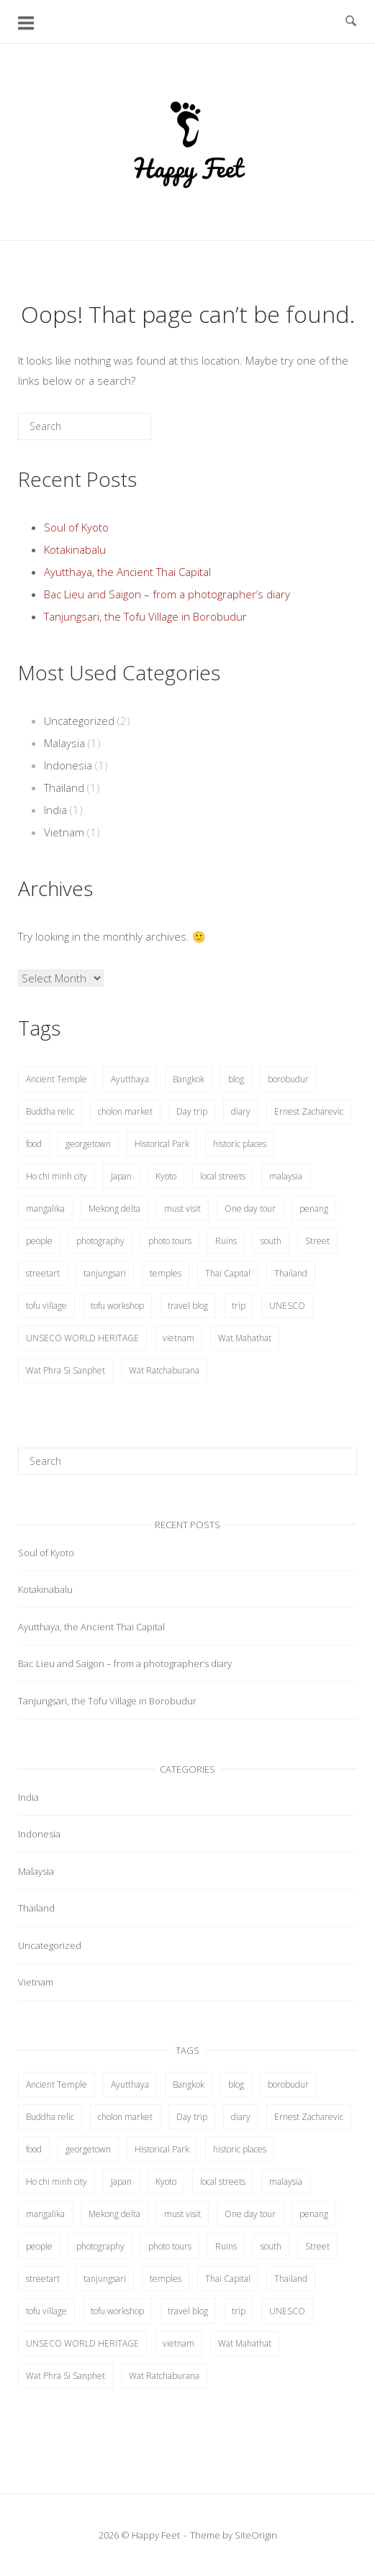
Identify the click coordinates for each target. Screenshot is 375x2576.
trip (238, 1306)
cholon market (125, 1111)
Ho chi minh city (56, 1176)
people (39, 1241)
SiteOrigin (256, 2535)
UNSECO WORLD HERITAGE (82, 1338)
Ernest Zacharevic (308, 1111)
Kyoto (165, 1176)
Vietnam (64, 832)
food (34, 1144)
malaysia (285, 1176)
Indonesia (68, 765)
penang (313, 1208)
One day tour (250, 1208)
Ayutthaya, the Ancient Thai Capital (127, 572)
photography (100, 1241)
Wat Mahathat (244, 1338)
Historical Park (162, 1144)
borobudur (288, 1079)
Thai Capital (227, 1273)
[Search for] (84, 426)
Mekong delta (114, 1208)
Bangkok (188, 1079)
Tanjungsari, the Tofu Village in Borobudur (145, 616)
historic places (239, 1144)
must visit (182, 1208)
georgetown (88, 1144)
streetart (43, 1273)
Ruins (226, 1241)
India (55, 810)
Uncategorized (79, 720)
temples (165, 1273)
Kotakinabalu (75, 549)
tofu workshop (117, 1306)
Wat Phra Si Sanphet (65, 1370)
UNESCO (287, 1306)
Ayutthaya (130, 1079)
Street (317, 1241)
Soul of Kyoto (76, 527)
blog (236, 1079)
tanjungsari (104, 1273)
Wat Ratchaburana (164, 1370)
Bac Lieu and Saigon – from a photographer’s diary (167, 594)
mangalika (45, 1208)
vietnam (178, 1338)
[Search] (119, 432)
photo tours (169, 1241)
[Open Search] (351, 21)
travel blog (188, 1306)
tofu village (46, 1306)
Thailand (64, 787)
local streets (222, 1176)
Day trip (191, 1111)
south (271, 1241)
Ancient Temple (56, 1079)
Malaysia (64, 743)
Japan (121, 1176)
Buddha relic (50, 1111)
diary (240, 1111)
